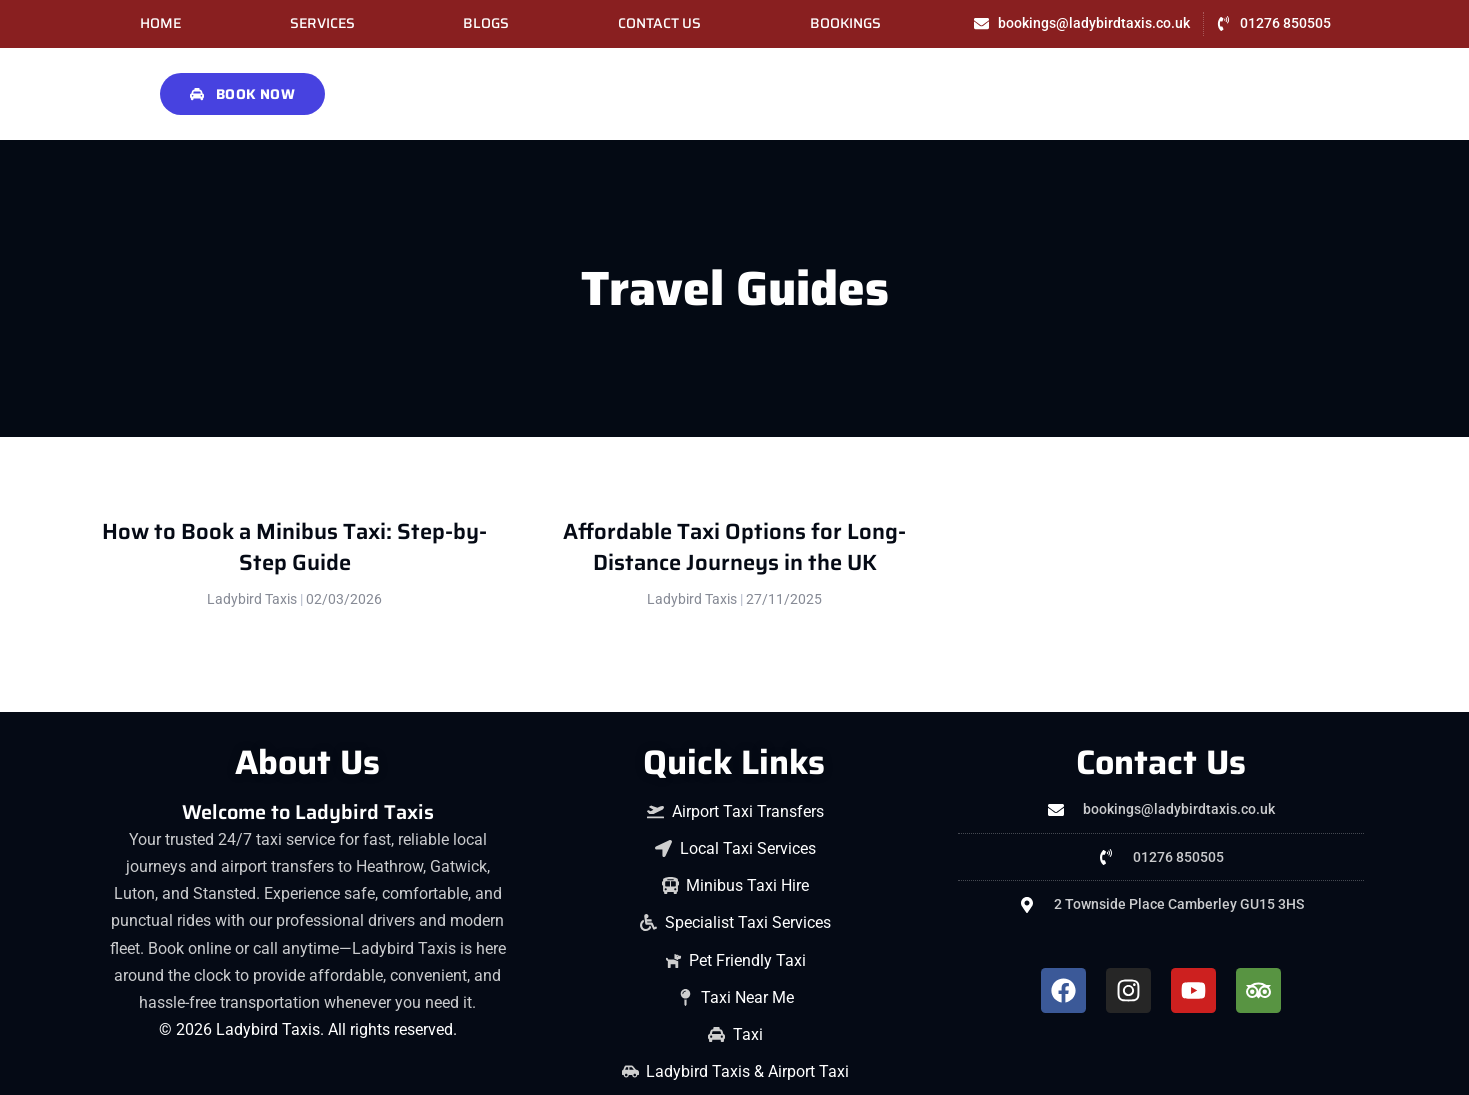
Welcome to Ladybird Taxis (308, 812)
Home (160, 24)
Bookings (845, 24)
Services (322, 24)
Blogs (486, 24)
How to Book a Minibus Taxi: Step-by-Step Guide (294, 547)
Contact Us (659, 24)
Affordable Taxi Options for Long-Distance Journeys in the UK (734, 547)
